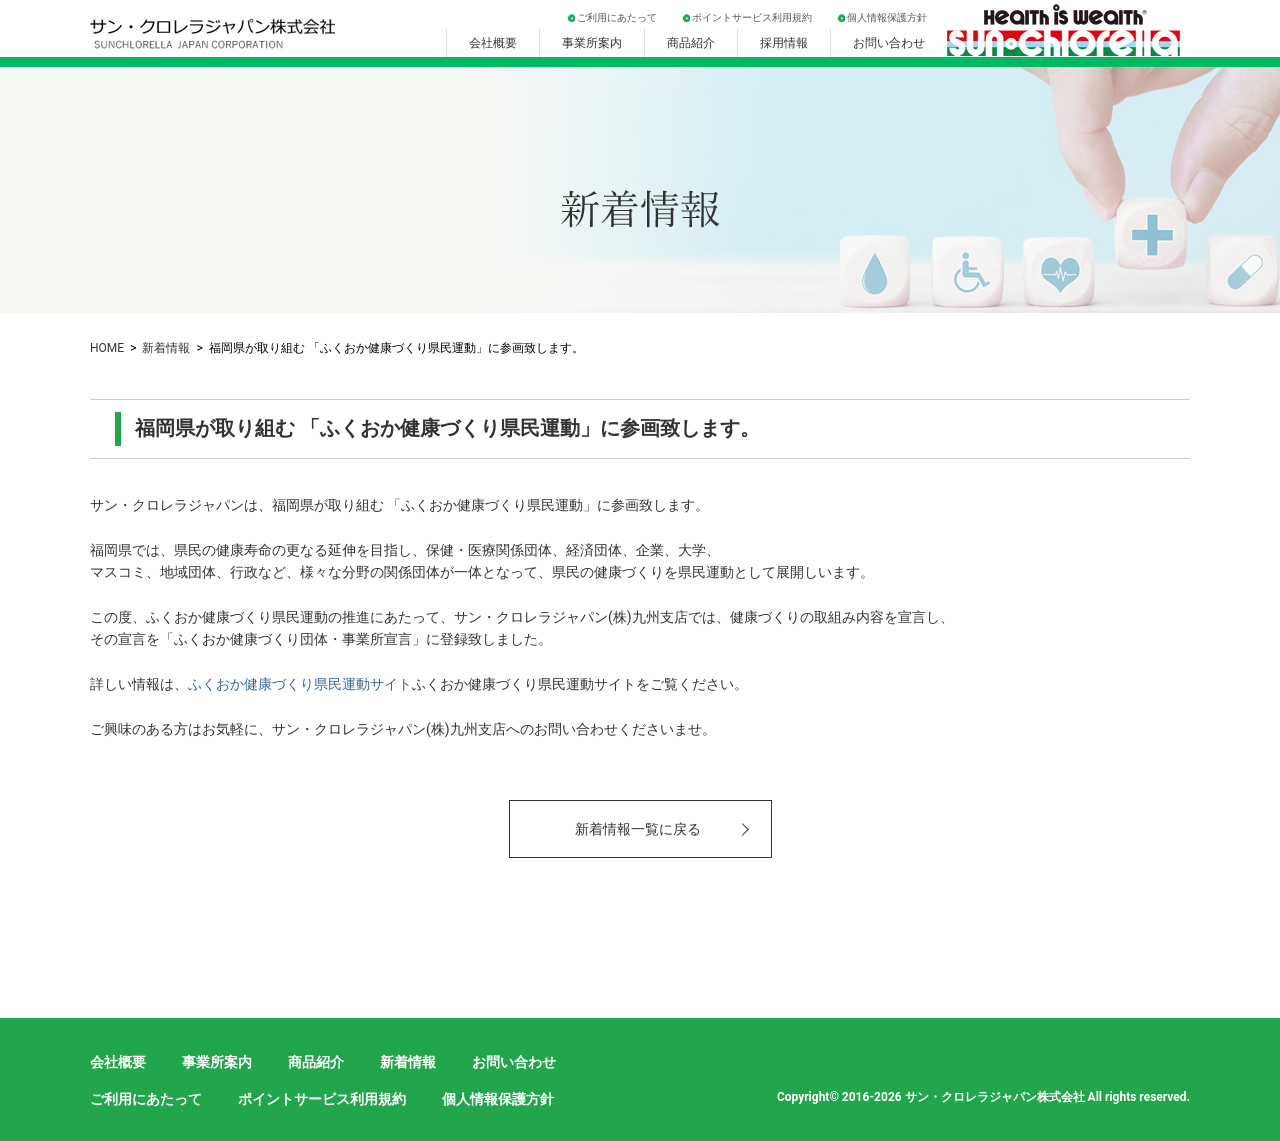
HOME (107, 348)
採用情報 (784, 43)
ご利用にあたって (617, 17)
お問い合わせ (889, 43)
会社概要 (493, 43)
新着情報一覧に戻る (638, 829)
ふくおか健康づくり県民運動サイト (300, 684)
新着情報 (166, 348)
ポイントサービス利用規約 (752, 17)
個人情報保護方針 (887, 17)
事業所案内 (592, 43)
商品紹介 (691, 43)
